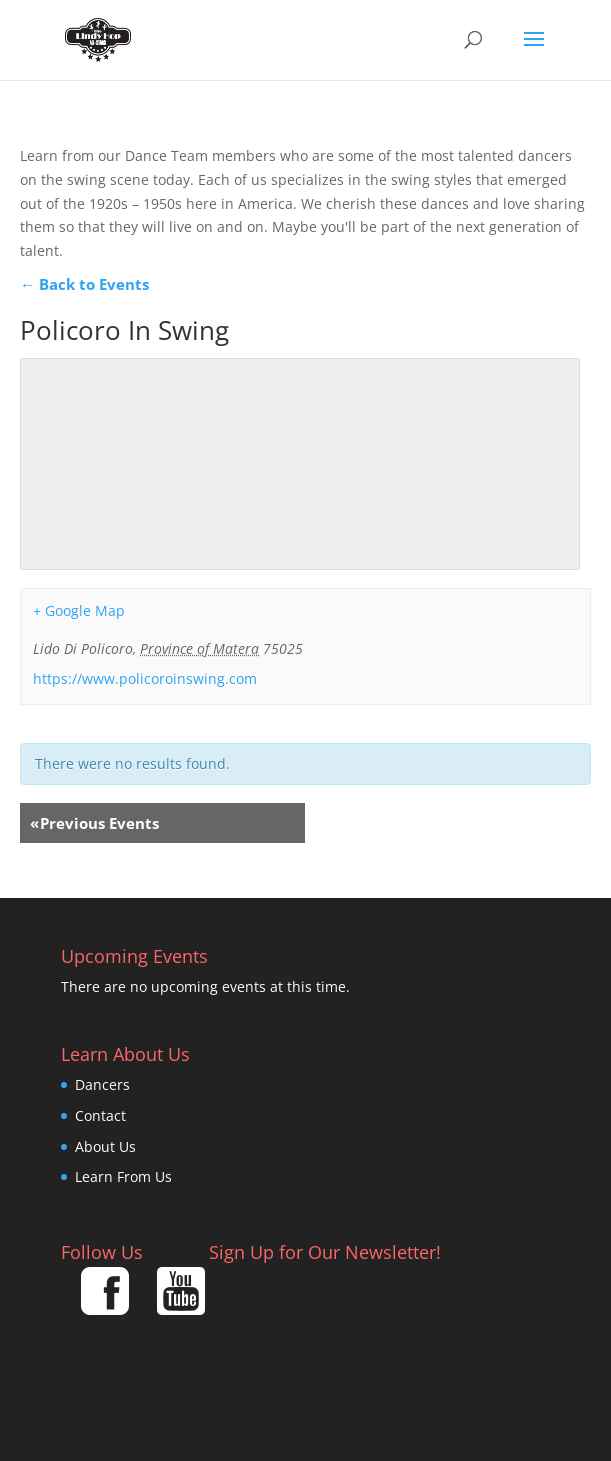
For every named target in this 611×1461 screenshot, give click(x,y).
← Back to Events (84, 284)
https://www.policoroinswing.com (145, 678)
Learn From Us (123, 1176)
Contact (100, 1115)
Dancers (102, 1084)
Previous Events (94, 823)
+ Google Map (79, 610)
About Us (105, 1146)
